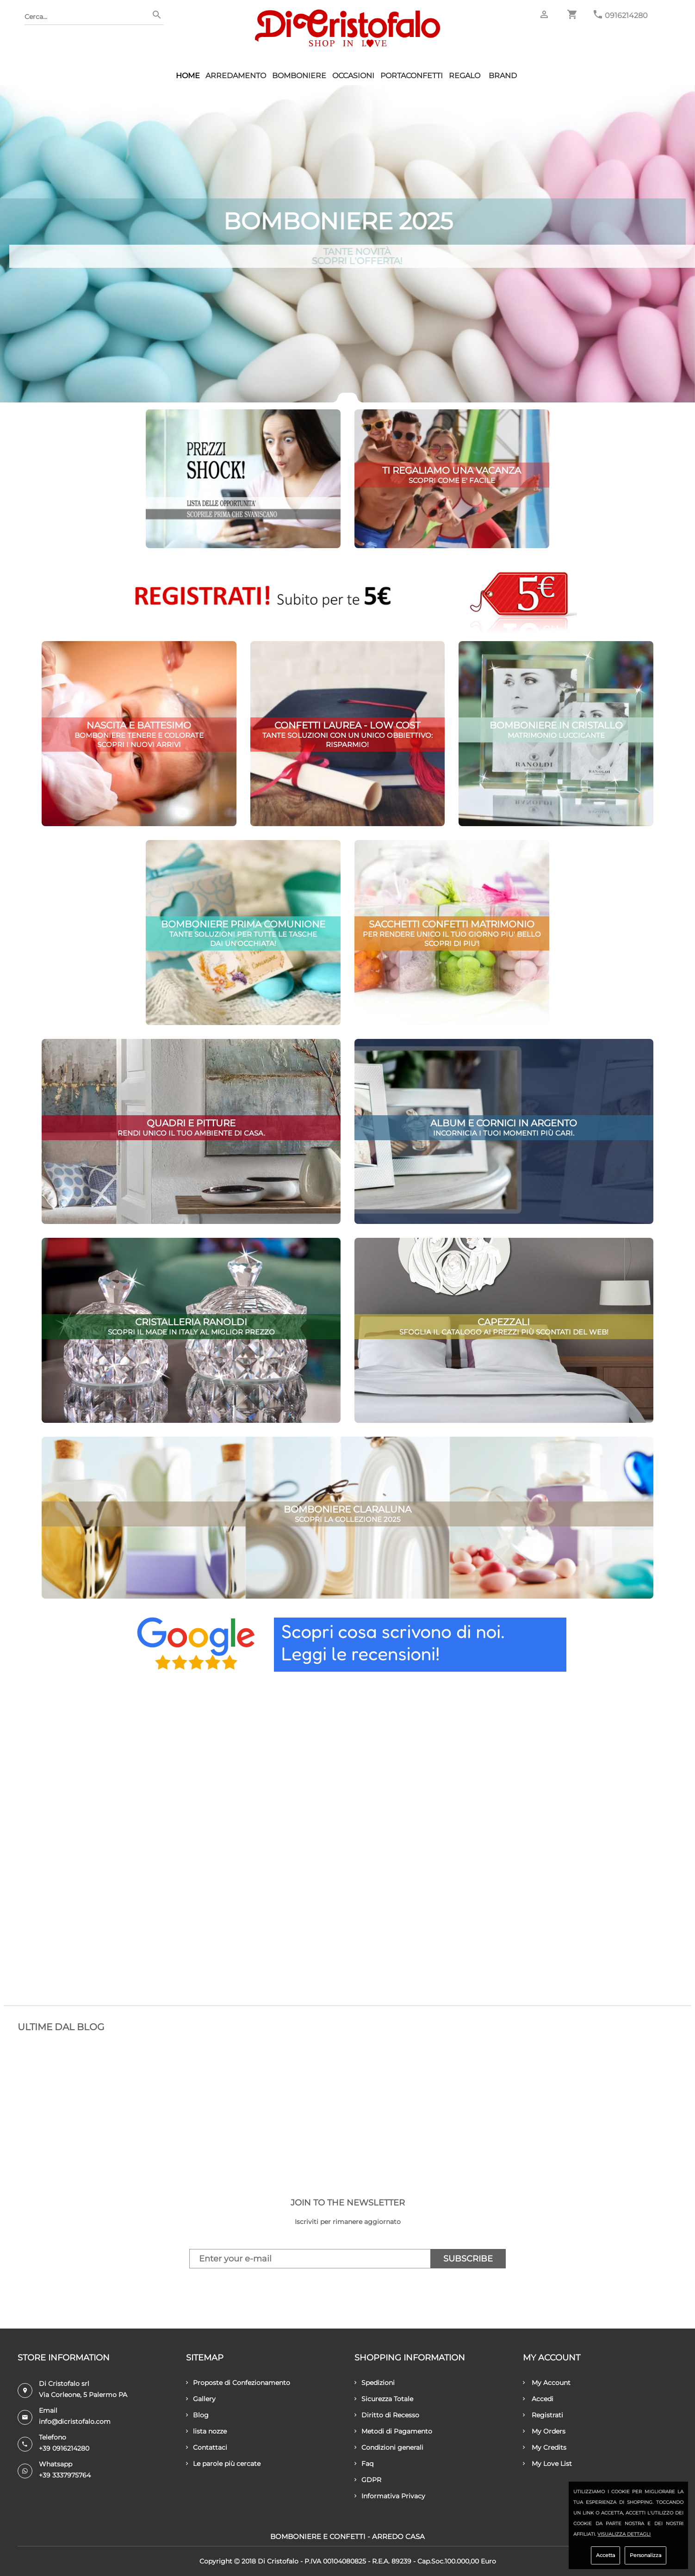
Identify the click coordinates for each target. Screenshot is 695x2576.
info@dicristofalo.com (75, 2421)
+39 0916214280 (64, 2448)
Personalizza (645, 2555)
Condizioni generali (388, 2447)
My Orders (544, 2431)
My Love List (547, 2463)
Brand (503, 75)
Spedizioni (374, 2382)
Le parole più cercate (223, 2463)
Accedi (538, 2399)
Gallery (201, 2399)
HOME (188, 75)
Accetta (605, 2555)
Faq (363, 2463)
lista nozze (206, 2431)
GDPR (367, 2480)
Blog (197, 2415)
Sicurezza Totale (383, 2399)
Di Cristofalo (278, 2561)
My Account (547, 2382)
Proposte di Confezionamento (238, 2382)
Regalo (464, 75)
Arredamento (235, 75)
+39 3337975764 (65, 2475)
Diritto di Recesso (386, 2415)
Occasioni (353, 75)
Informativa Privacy (389, 2496)
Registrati (543, 2415)
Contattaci (206, 2447)
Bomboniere (299, 75)
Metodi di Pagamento (393, 2431)
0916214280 (626, 15)
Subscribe (468, 2259)
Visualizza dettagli (624, 2534)
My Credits (544, 2447)
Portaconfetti (411, 75)
